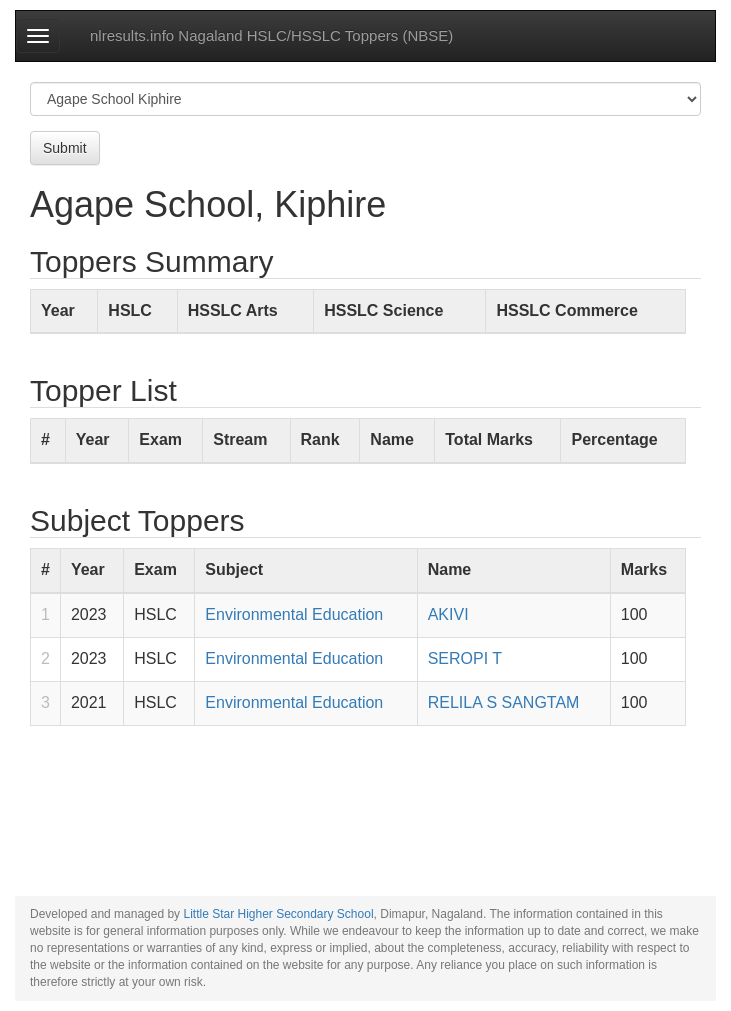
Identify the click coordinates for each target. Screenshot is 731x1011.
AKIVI (448, 614)
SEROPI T (465, 658)
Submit (65, 148)
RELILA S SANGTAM (504, 702)
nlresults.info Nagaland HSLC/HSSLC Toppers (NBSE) (271, 35)
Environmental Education (294, 614)
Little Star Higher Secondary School (278, 914)
